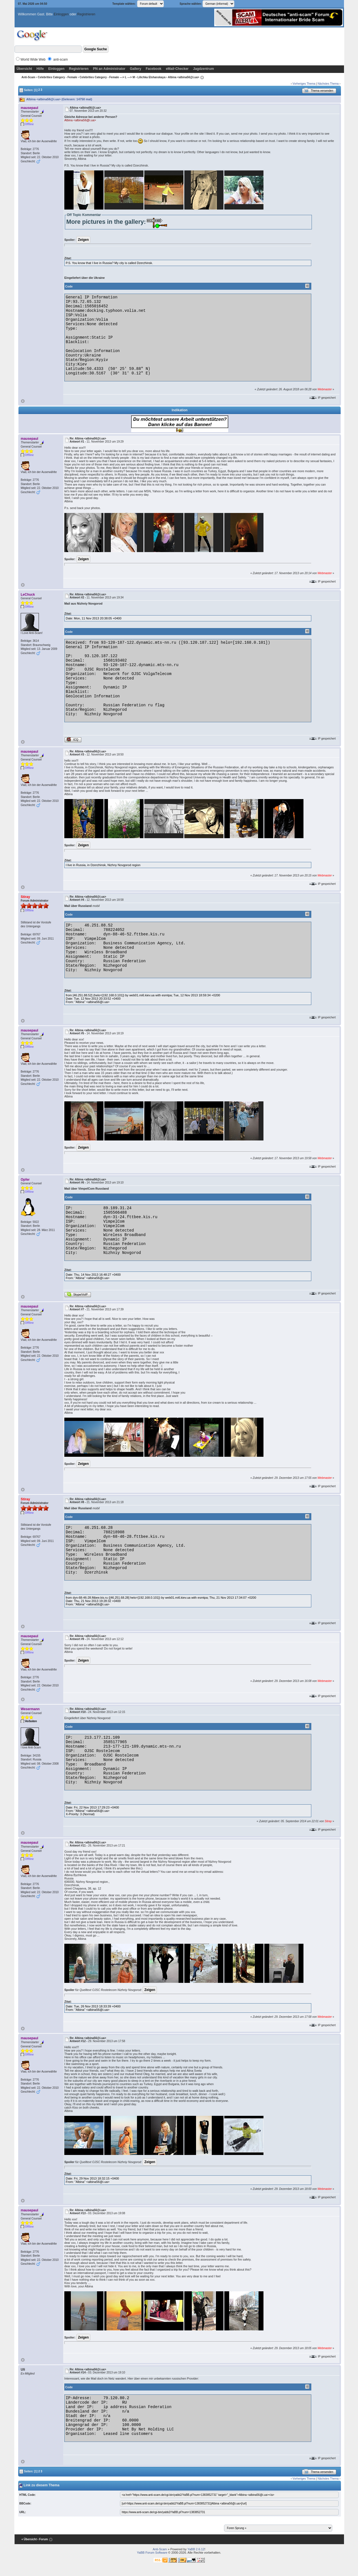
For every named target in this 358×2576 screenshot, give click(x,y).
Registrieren (86, 14)
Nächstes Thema (328, 83)
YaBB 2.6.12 (195, 2549)
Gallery (135, 69)
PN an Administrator (109, 69)
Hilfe (40, 69)
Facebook (153, 69)
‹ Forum (42, 2539)
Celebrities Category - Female (57, 77)
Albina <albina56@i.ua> (80, 120)
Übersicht (24, 69)
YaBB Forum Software (152, 2552)
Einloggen (61, 14)
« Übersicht (29, 2539)
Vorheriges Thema (304, 83)
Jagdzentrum (203, 69)
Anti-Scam (28, 77)
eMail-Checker (177, 69)
